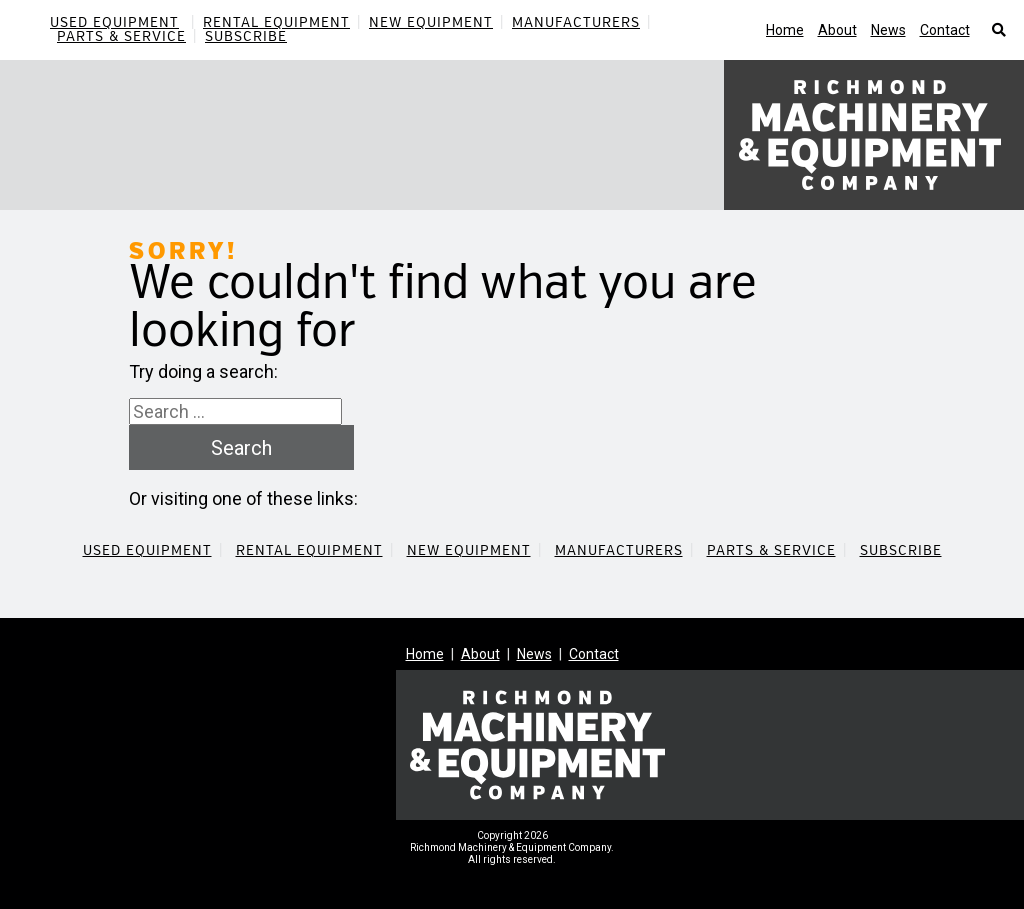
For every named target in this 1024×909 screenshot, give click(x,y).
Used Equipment (114, 22)
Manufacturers (576, 22)
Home (785, 30)
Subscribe (246, 36)
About (837, 30)
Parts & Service (121, 36)
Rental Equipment (276, 22)
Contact (945, 30)
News (888, 30)
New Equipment (431, 22)
